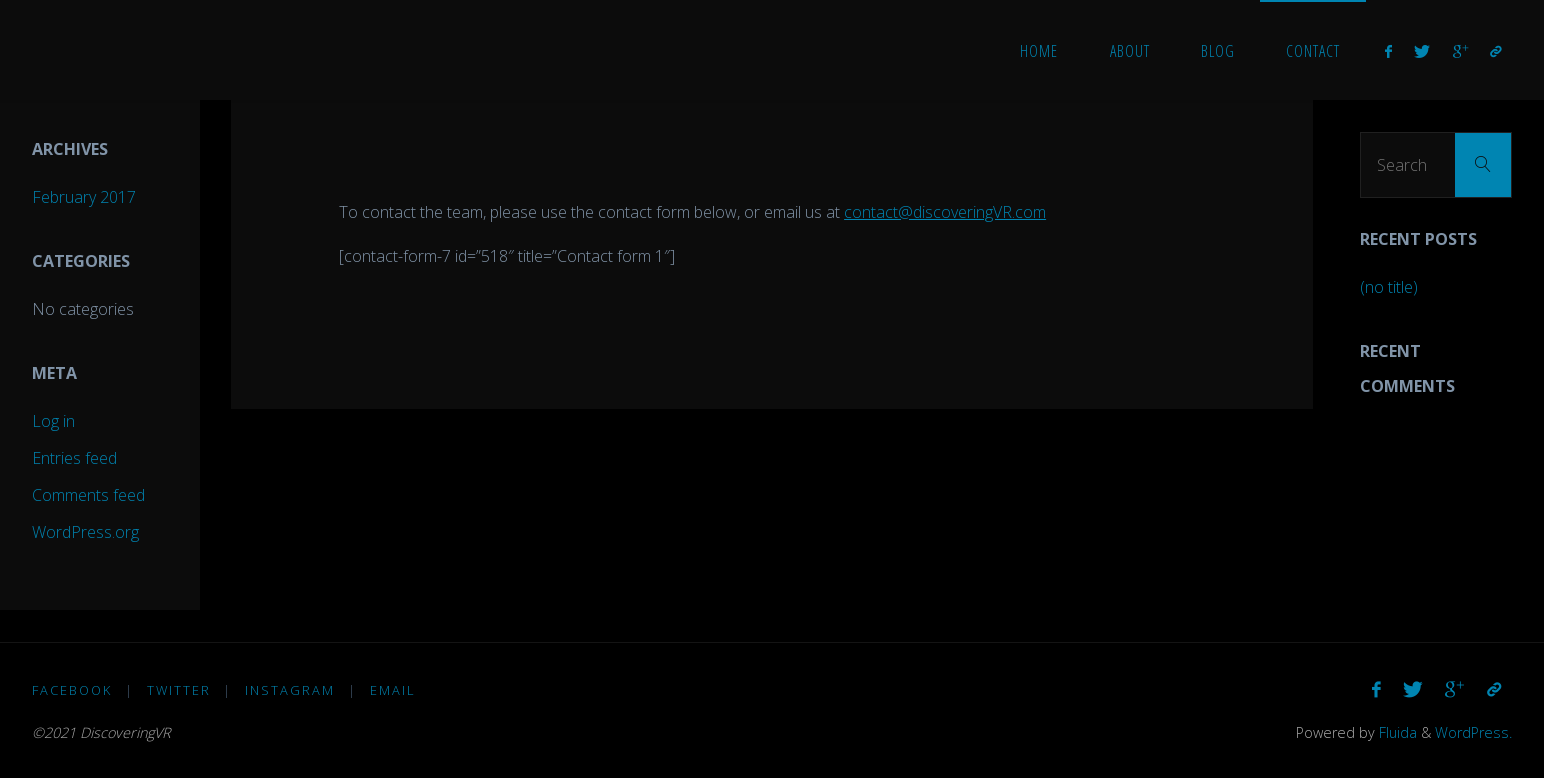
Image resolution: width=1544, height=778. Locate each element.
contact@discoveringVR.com (945, 212)
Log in (53, 421)
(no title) (1389, 287)
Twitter (179, 690)
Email (393, 690)
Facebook (72, 690)
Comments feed (88, 495)
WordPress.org (85, 532)
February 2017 (84, 197)
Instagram (290, 690)
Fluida (1396, 732)
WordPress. (1473, 732)
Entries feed (74, 458)
